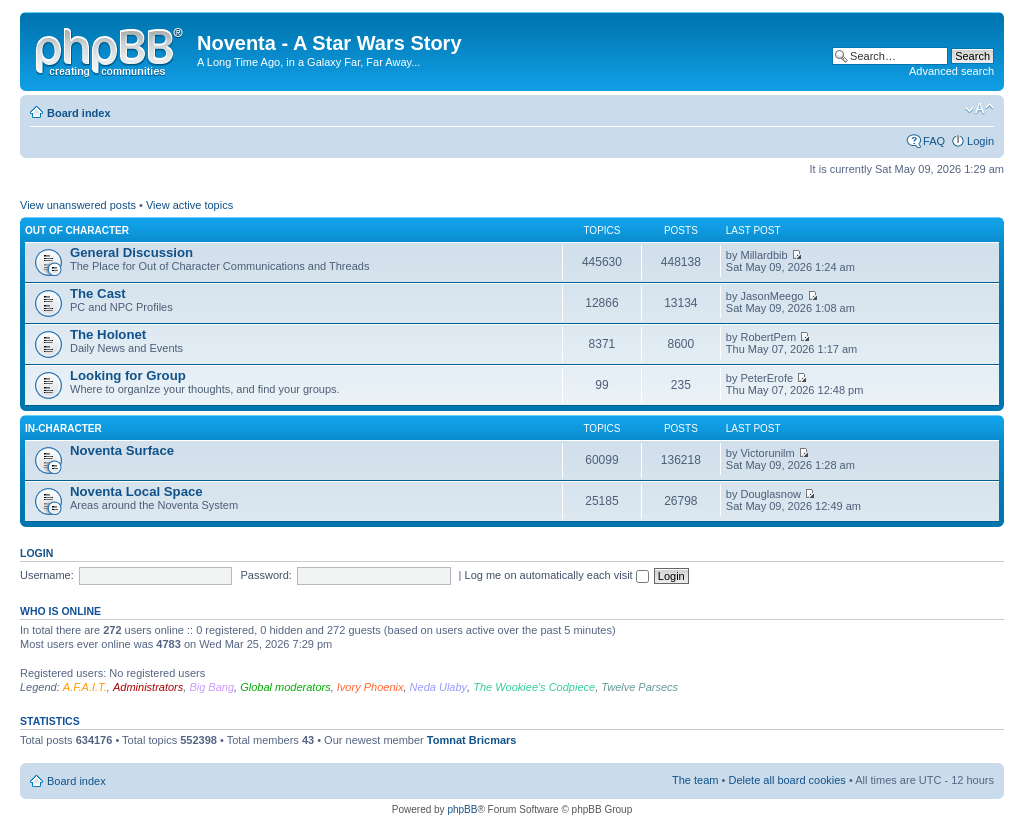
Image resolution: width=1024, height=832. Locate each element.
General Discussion (131, 252)
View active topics (189, 205)
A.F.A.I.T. (85, 687)
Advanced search (951, 71)
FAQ (934, 141)
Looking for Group (128, 375)
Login (980, 141)
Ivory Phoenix (370, 687)
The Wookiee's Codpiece (534, 687)
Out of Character (77, 230)
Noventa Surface (122, 450)
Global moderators (285, 687)
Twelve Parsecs (639, 687)
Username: (47, 575)
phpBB (462, 809)
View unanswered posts (78, 205)
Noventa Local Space (136, 491)
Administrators (148, 687)
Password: (266, 575)
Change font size (979, 109)
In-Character (63, 428)
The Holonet (108, 334)
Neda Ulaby (438, 687)
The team (695, 780)
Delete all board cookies (786, 780)
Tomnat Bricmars (472, 740)
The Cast (98, 293)
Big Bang (211, 687)
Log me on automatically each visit (557, 575)
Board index (79, 113)
